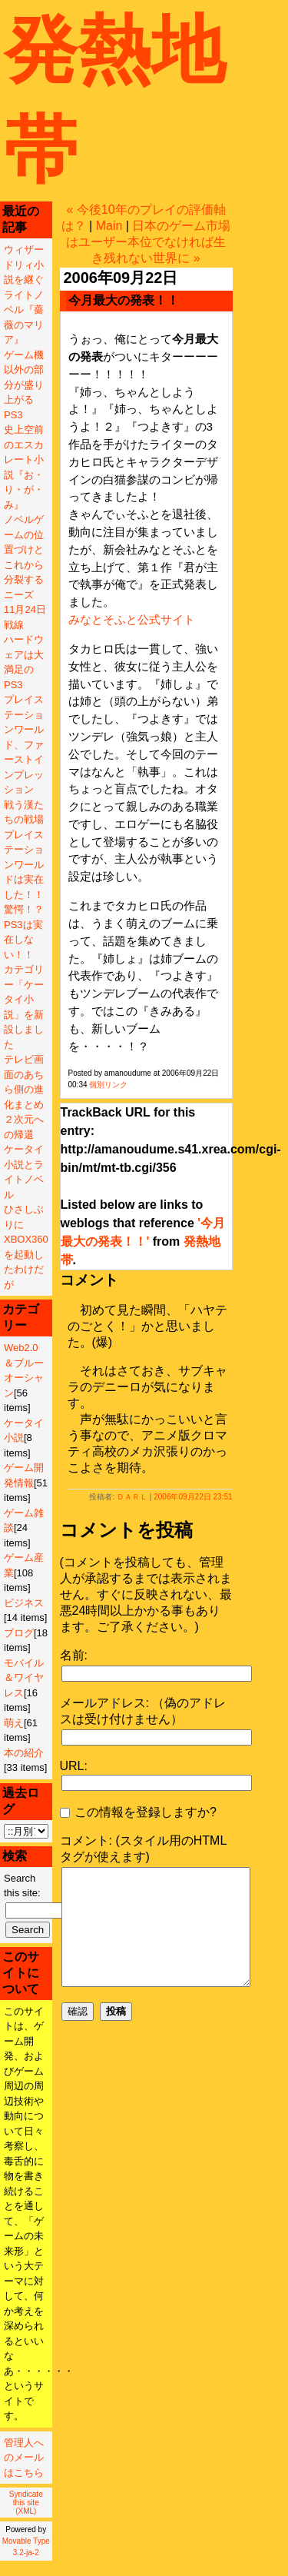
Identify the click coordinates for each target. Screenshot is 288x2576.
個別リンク (108, 1084)
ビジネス (24, 1603)
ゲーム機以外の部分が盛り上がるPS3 (24, 385)
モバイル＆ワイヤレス (24, 1678)
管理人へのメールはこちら (24, 2457)
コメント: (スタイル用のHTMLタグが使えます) (143, 1848)
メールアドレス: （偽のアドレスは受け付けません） (143, 1711)
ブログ (19, 1633)
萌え (14, 1723)
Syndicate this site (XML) (26, 2502)
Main (109, 225)
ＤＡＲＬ (132, 1497)
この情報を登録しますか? (138, 1812)
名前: (74, 1655)
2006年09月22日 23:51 (193, 1497)
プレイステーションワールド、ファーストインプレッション (24, 744)
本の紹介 (24, 1753)
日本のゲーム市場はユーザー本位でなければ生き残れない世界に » (148, 242)
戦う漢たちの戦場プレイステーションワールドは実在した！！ (24, 849)
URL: (74, 1765)
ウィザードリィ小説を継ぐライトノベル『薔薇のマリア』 (24, 294)
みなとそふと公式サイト (131, 619)
